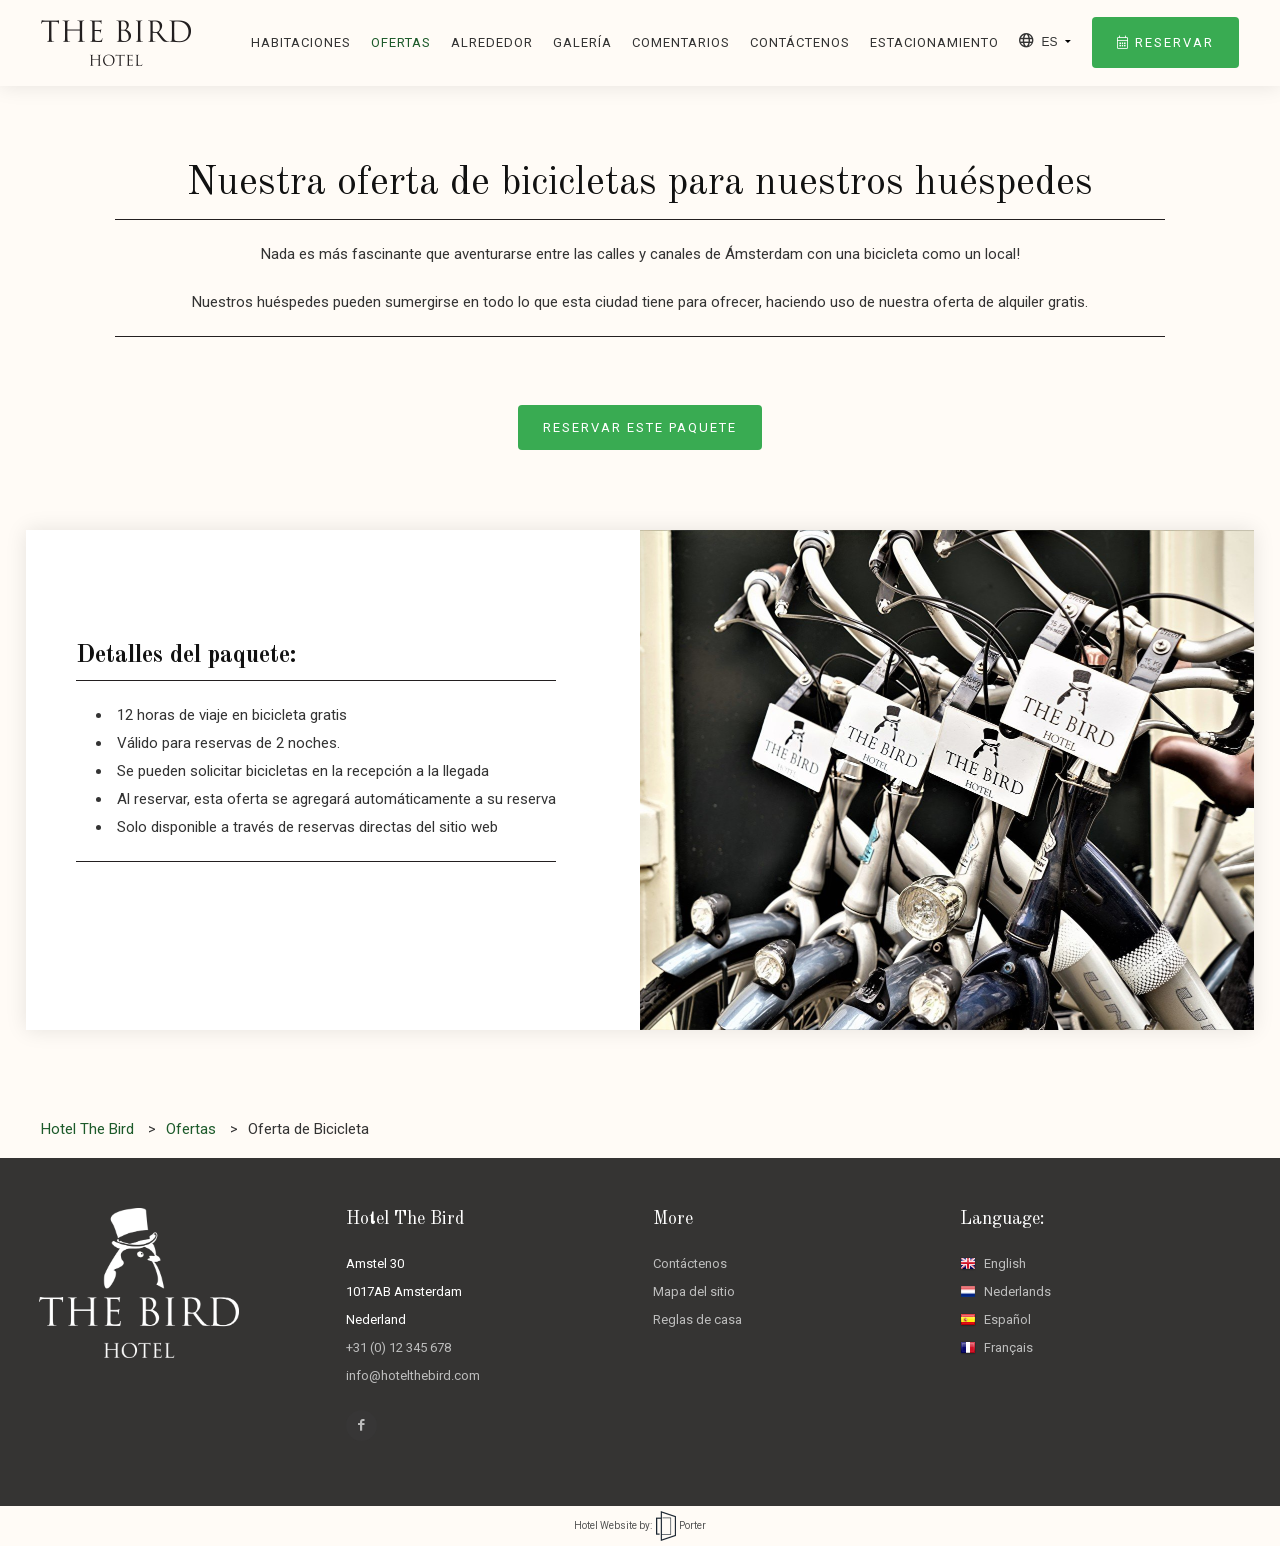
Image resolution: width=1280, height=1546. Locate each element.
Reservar (1165, 42)
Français (996, 1347)
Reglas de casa (697, 1319)
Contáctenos (800, 42)
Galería (582, 42)
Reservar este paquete (640, 427)
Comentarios (681, 42)
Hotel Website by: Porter (640, 1525)
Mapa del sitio (694, 1291)
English (993, 1263)
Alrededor (492, 42)
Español (995, 1319)
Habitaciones (301, 42)
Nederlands (1005, 1291)
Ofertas (401, 42)
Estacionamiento (934, 42)
